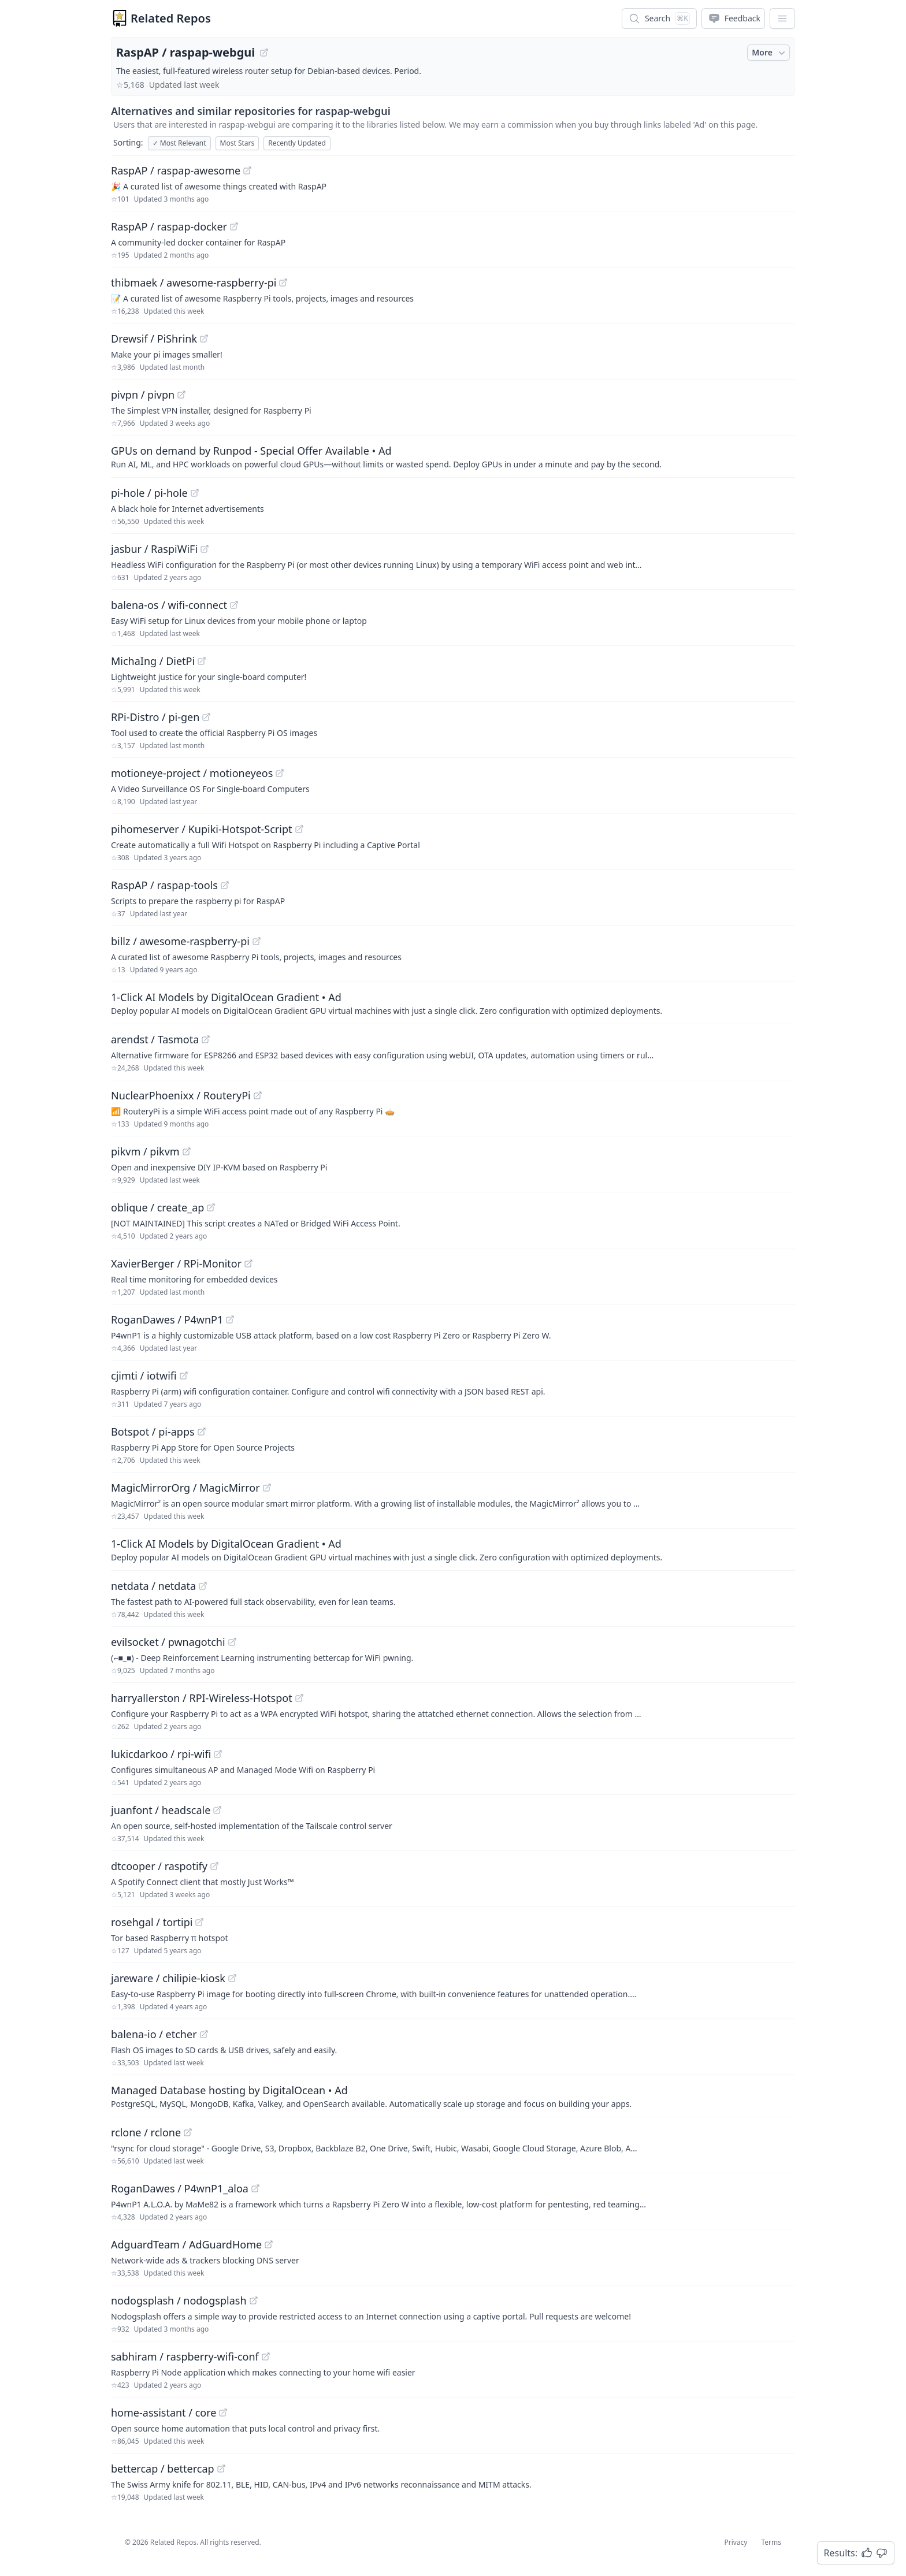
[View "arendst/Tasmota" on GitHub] (205, 1039)
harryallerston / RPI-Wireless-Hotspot (201, 1698)
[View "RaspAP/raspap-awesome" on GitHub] (247, 170)
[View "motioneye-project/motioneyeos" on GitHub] (279, 773)
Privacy (735, 2542)
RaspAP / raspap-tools (164, 885)
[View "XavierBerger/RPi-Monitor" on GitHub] (248, 1263)
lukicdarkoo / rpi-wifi (161, 1754)
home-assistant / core (163, 2412)
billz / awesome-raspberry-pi (180, 941)
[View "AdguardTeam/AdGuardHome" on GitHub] (268, 2244)
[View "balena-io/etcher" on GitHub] (204, 2034)
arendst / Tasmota (155, 1039)
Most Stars (237, 143)
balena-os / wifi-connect (169, 605)
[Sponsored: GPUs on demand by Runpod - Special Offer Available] (453, 456)
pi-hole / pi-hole (149, 493)
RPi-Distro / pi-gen (155, 717)
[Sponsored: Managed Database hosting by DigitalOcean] (453, 2096)
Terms (771, 2542)
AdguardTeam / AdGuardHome (186, 2244)
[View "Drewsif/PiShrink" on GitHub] (204, 338)
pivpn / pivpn (142, 395)
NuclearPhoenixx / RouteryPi (181, 1095)
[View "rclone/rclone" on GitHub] (187, 2132)
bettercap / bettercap (162, 2468)
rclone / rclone (146, 2132)
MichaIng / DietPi (153, 661)
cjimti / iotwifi (144, 1375)
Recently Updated (297, 143)
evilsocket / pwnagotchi (168, 1642)
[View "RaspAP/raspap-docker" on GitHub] (234, 226)
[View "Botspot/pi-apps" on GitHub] (201, 1431)
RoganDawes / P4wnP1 (167, 1319)
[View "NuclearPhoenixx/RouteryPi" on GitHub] (257, 1095)
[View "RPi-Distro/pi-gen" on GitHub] (206, 717)
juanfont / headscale (160, 1810)
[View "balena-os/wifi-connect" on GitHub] (234, 604)
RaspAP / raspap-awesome (175, 170)
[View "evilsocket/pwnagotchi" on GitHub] (232, 1641)
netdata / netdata (153, 1586)
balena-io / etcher (154, 2034)
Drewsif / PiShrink (154, 338)
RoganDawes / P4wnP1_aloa (179, 2188)
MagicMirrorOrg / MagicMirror (185, 1488)
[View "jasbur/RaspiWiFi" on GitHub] (204, 548)
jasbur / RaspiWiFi (154, 549)
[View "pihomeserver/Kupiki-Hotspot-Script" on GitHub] (299, 829)
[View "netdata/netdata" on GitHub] (202, 1585)
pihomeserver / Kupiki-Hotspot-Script (201, 829)
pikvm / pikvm (145, 1151)
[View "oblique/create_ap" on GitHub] (211, 1207)
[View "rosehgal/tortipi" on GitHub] (199, 1922)
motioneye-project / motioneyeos (192, 773)
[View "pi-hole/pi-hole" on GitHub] (194, 492)
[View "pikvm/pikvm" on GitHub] (186, 1151)
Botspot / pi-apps (153, 1431)
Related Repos (171, 18)
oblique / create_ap (157, 1207)
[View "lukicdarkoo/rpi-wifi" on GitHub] (217, 1754)
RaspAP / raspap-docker (169, 226)
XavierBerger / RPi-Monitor (176, 1263)
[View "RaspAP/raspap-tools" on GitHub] (224, 885)
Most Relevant (179, 143)
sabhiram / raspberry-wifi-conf (185, 2356)
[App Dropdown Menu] (782, 18)
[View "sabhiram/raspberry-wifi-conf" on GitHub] (265, 2356)
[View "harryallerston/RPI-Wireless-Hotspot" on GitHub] (299, 1698)
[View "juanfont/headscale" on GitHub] (217, 1810)
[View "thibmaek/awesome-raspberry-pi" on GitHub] (283, 282)
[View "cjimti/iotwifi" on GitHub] (183, 1375)
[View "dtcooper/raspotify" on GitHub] (214, 1866)
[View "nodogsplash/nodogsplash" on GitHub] (253, 2300)
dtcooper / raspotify (159, 1866)
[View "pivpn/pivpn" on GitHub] (181, 394)
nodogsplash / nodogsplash (179, 2300)
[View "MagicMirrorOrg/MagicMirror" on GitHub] (267, 1487)
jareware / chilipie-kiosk (168, 1978)
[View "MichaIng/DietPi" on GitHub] (201, 661)
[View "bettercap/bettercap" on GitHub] (221, 2468)
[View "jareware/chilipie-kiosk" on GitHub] (232, 1978)
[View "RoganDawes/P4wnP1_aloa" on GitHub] (255, 2188)
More (770, 52)
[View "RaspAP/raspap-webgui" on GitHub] (264, 52)
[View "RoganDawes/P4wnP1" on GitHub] (230, 1319)
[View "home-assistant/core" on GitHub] (223, 2412)
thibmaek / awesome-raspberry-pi (193, 282)
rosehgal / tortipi (151, 1922)
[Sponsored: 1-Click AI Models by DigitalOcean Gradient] (453, 1003)
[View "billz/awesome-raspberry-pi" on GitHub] (256, 941)
